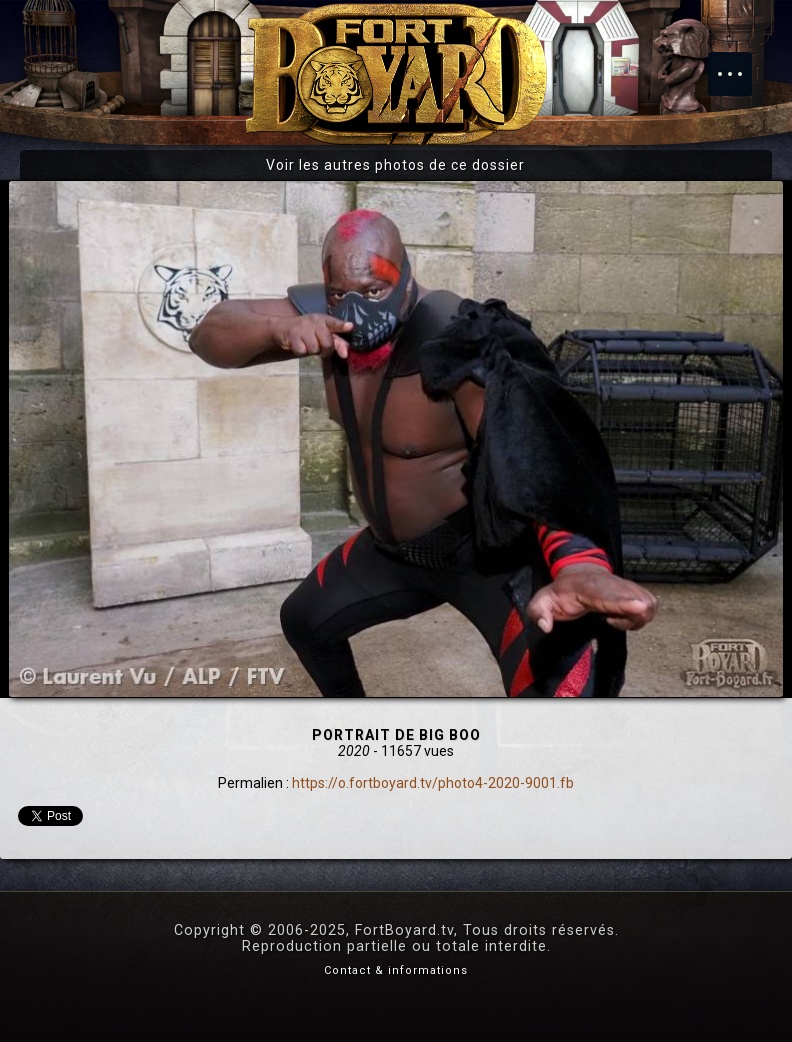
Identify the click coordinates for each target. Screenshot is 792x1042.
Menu (740, 64)
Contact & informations (396, 970)
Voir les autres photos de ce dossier (395, 165)
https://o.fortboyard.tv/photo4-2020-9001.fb (433, 783)
